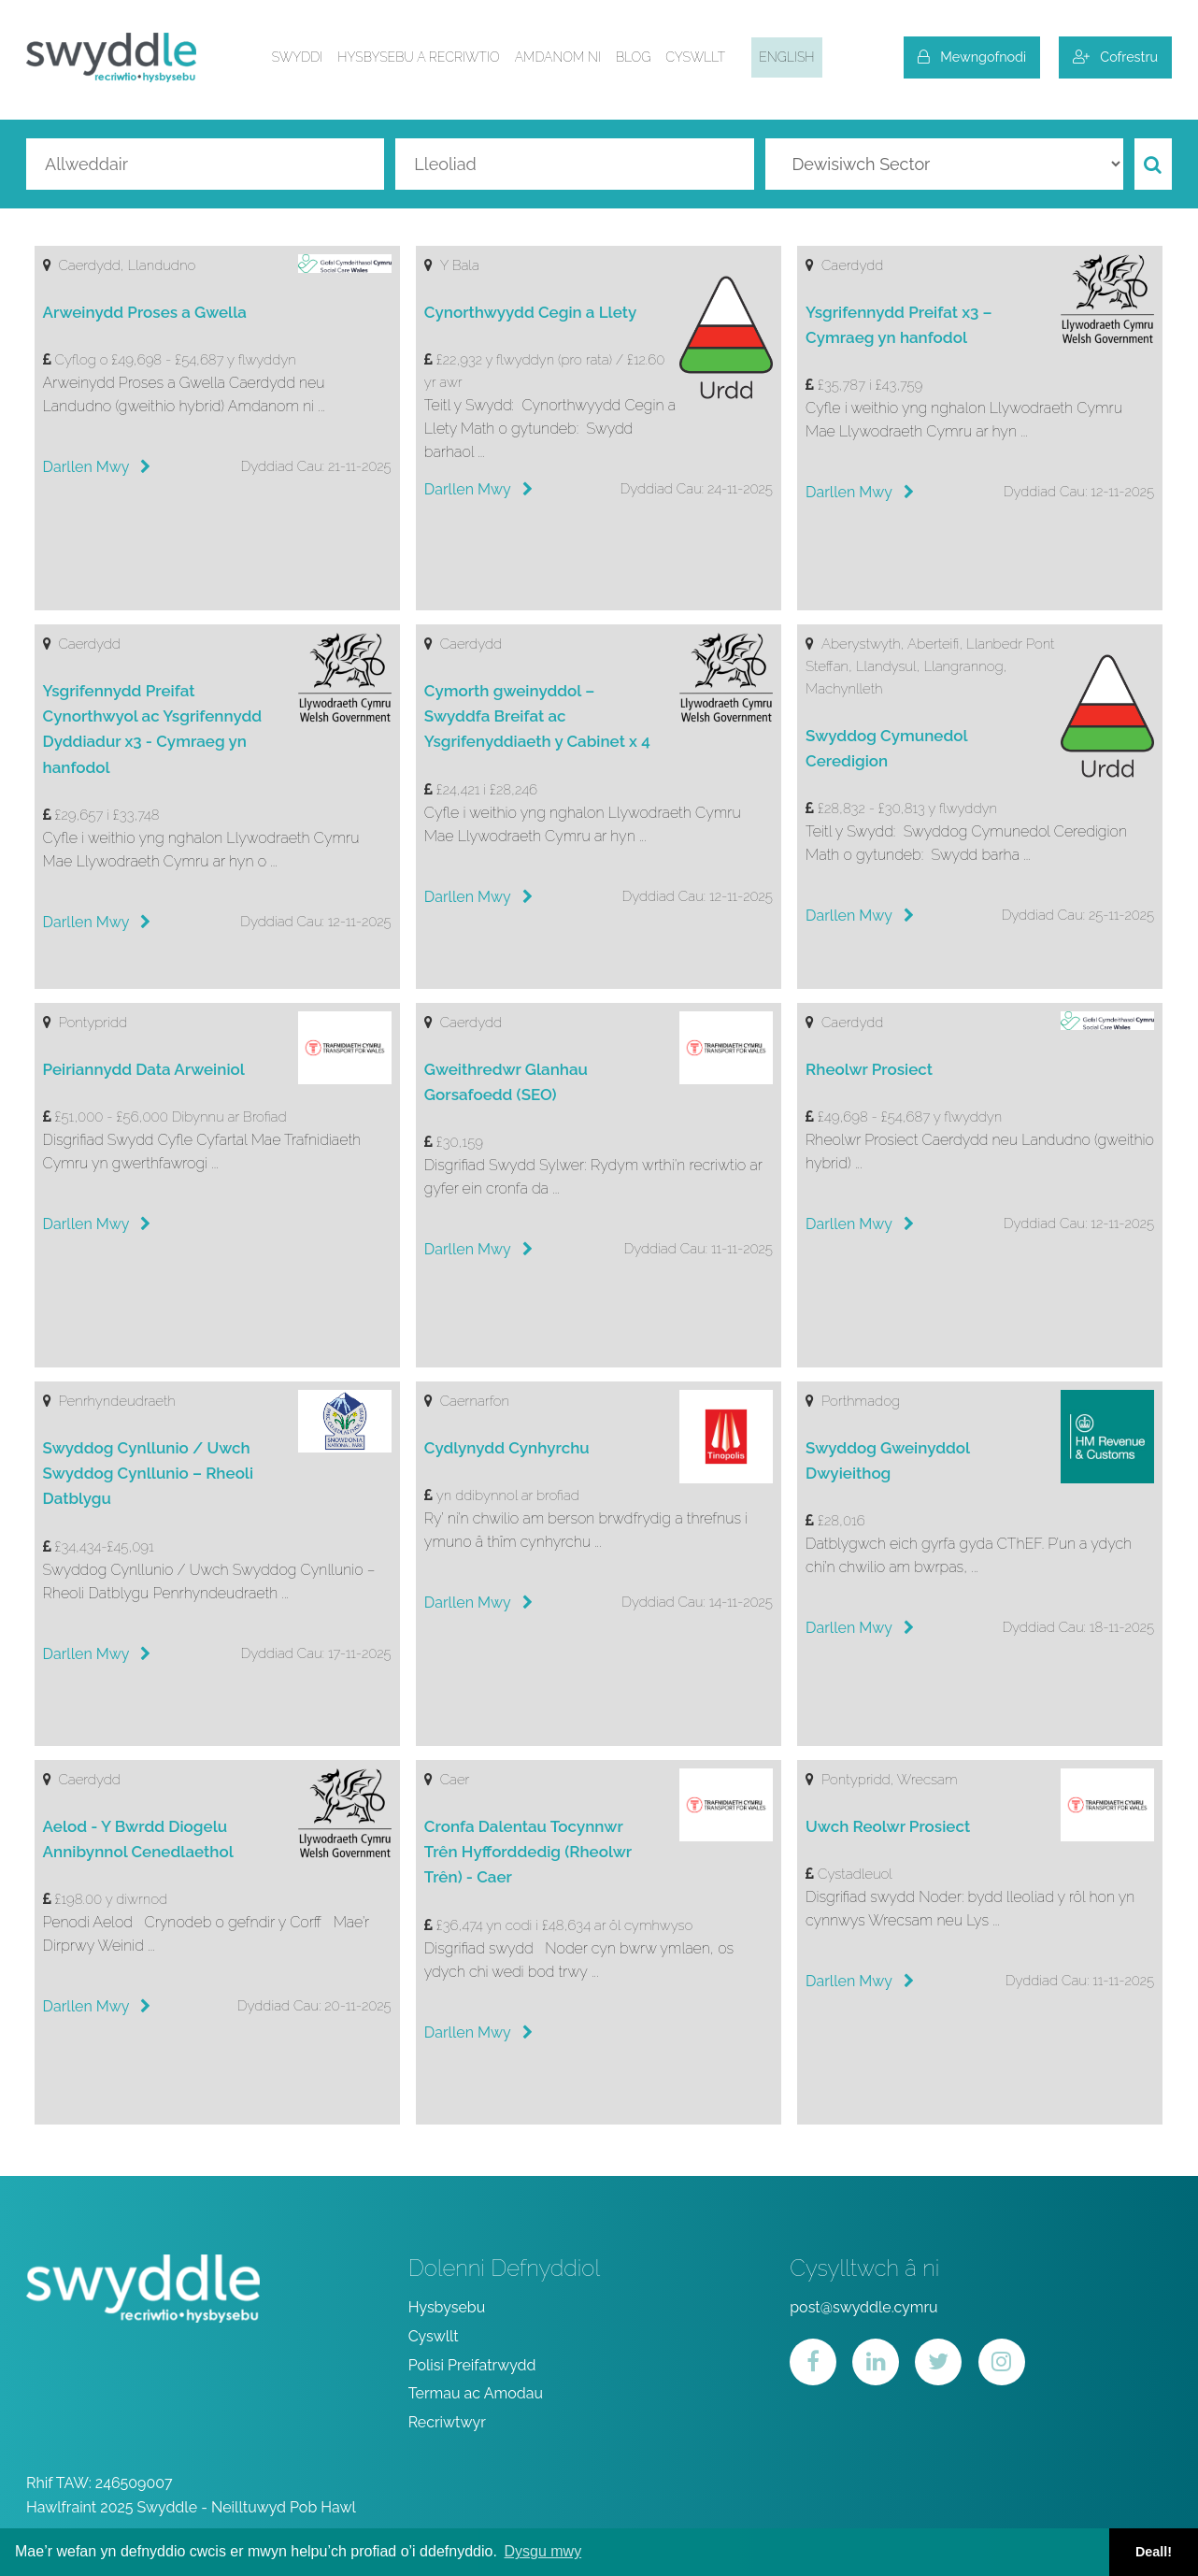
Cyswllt (695, 57)
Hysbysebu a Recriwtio (418, 57)
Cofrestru (1115, 56)
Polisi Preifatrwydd (472, 2365)
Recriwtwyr (447, 2422)
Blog (633, 57)
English (786, 57)
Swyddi (297, 57)
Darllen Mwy (97, 467)
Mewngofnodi (972, 56)
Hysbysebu (447, 2307)
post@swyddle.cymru (863, 2307)
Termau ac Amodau (475, 2393)
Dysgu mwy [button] (542, 2551)
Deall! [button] (1153, 2551)
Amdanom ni (558, 57)
